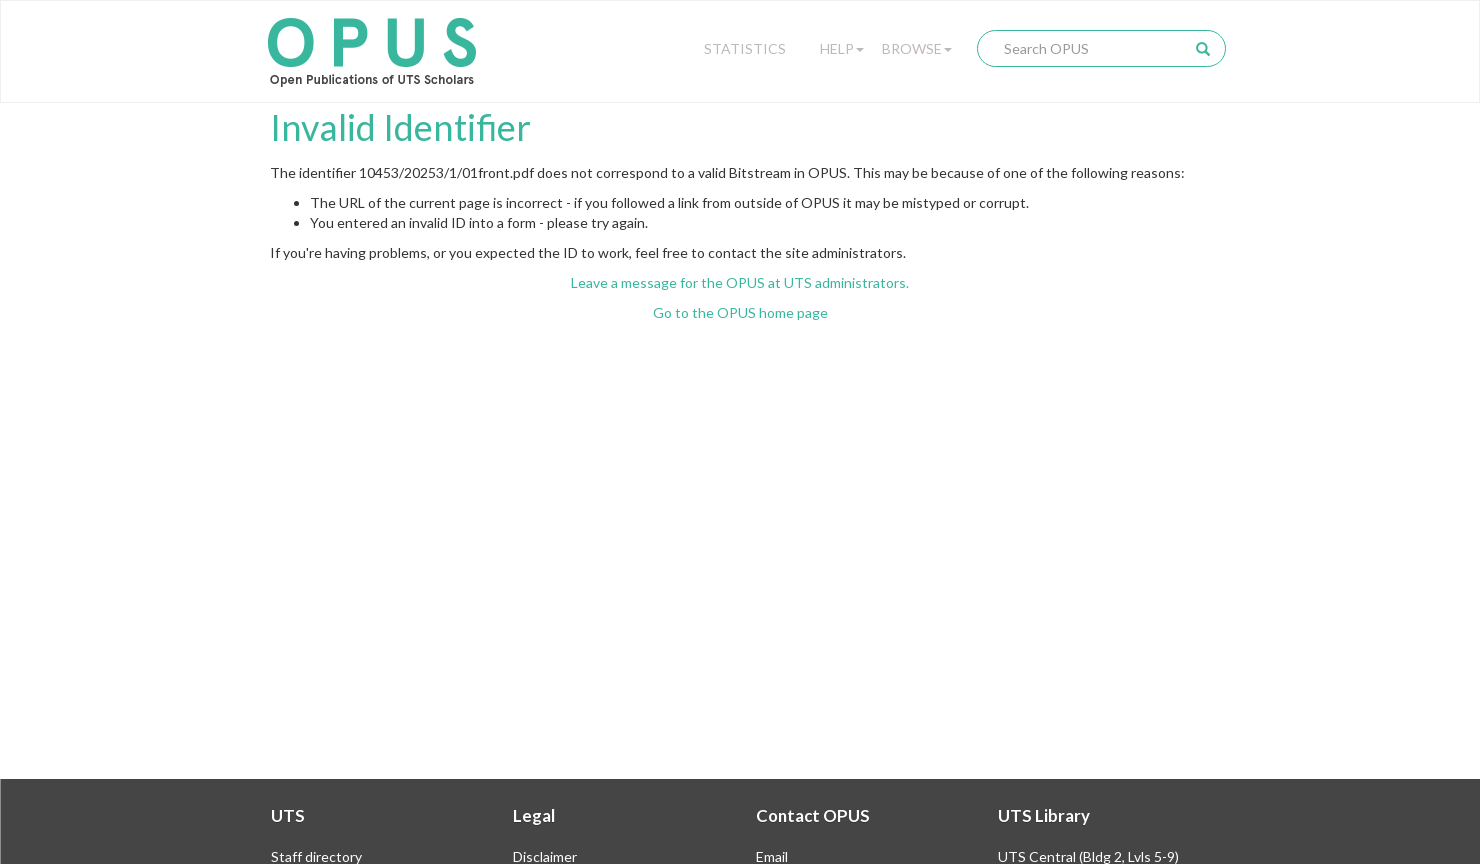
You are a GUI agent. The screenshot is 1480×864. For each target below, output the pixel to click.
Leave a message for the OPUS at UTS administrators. (740, 282)
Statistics (745, 48)
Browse (917, 48)
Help (842, 48)
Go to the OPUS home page (740, 312)
